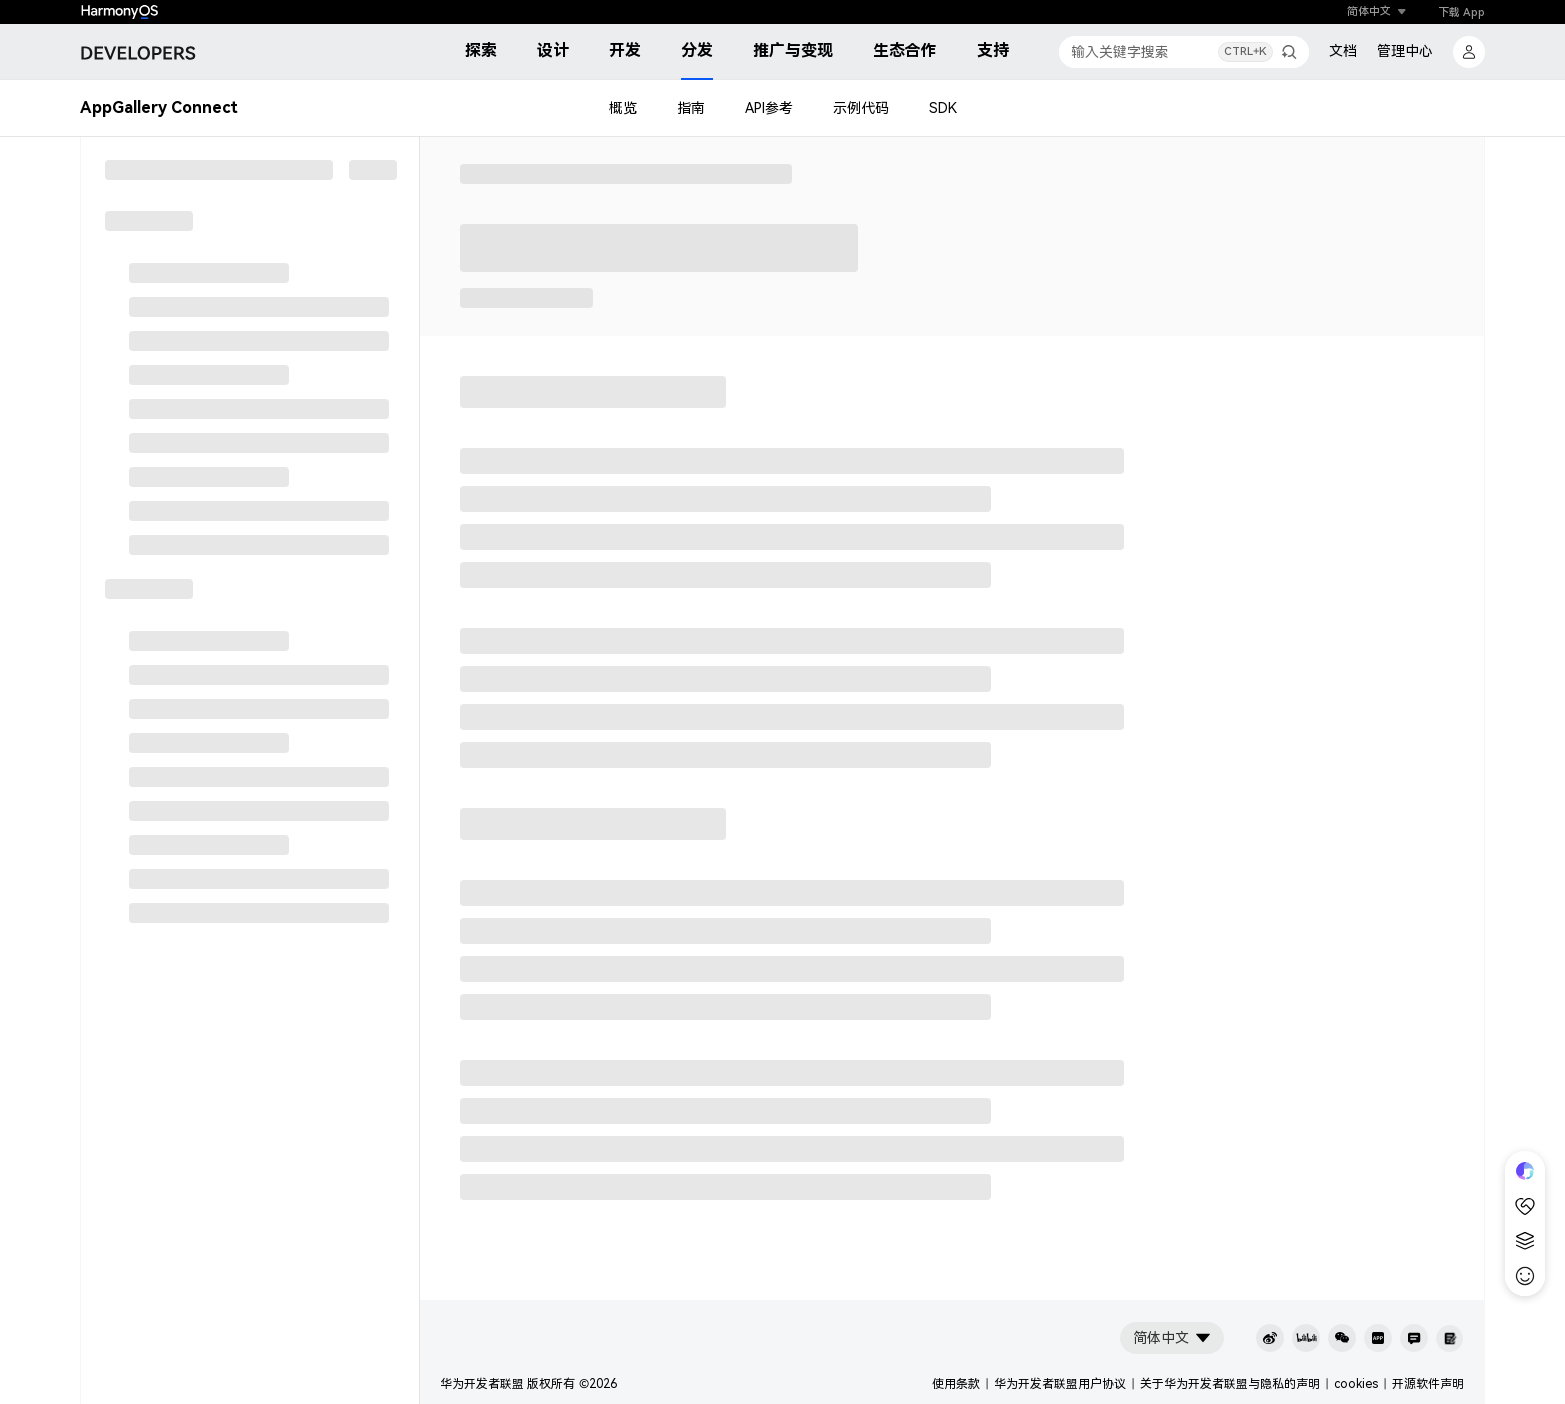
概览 (623, 108)
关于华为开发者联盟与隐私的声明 (1230, 1384)
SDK (943, 108)
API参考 (769, 108)
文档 (1343, 51)
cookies (1356, 1384)
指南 (691, 108)
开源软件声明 (1428, 1384)
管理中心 (1405, 51)
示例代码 (861, 108)
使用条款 (956, 1384)
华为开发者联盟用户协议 (1060, 1384)
